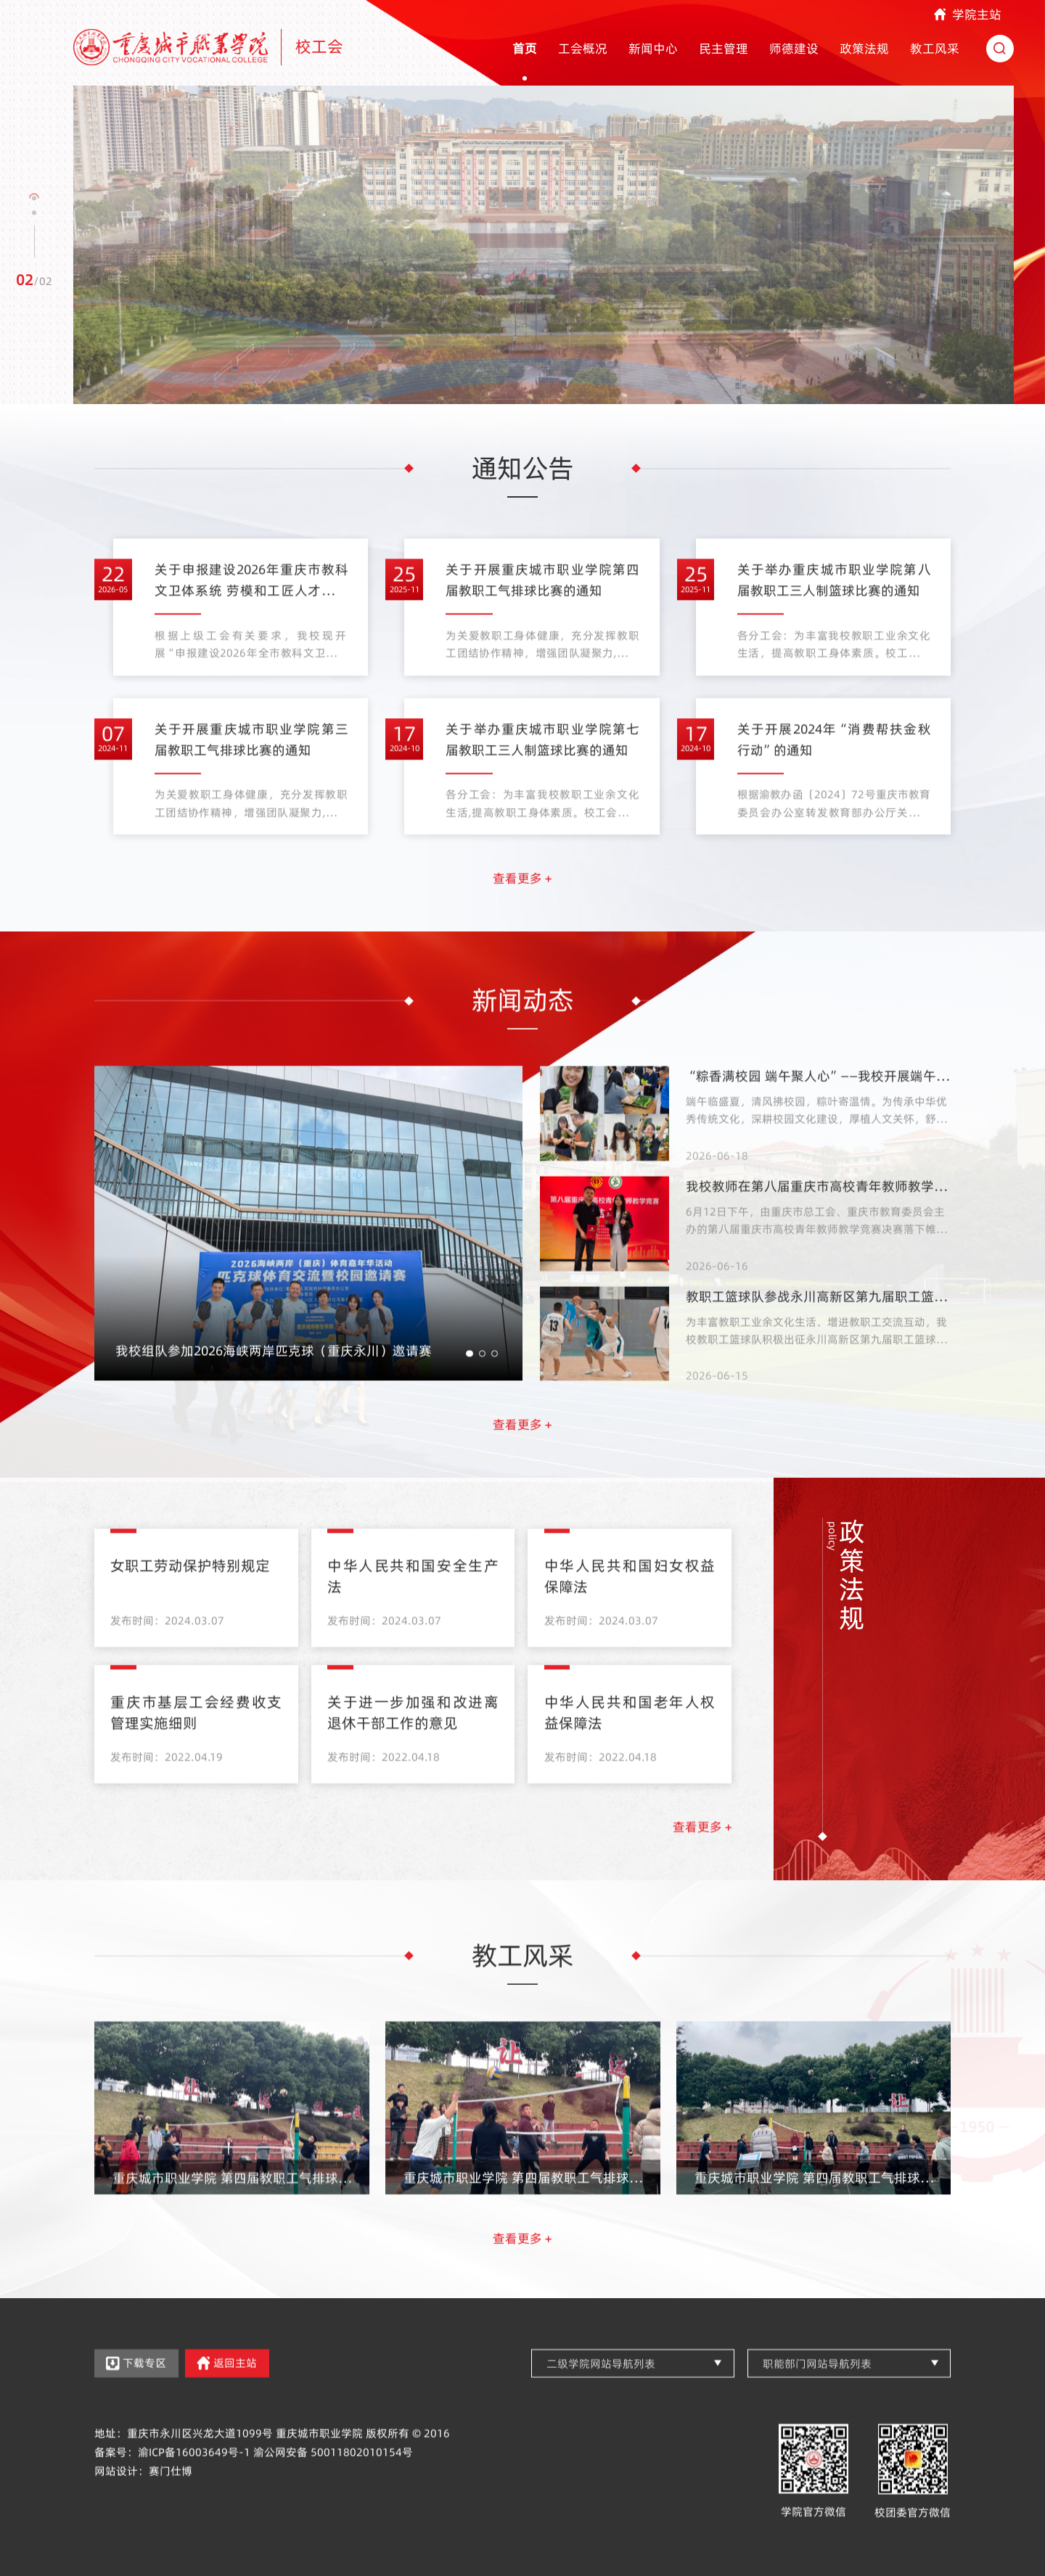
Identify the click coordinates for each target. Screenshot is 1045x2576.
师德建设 (794, 48)
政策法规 (864, 48)
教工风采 (934, 48)
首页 (524, 48)
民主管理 (723, 48)
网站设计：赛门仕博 (143, 2502)
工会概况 (582, 48)
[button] (34, 199)
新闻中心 (653, 48)
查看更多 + (522, 909)
